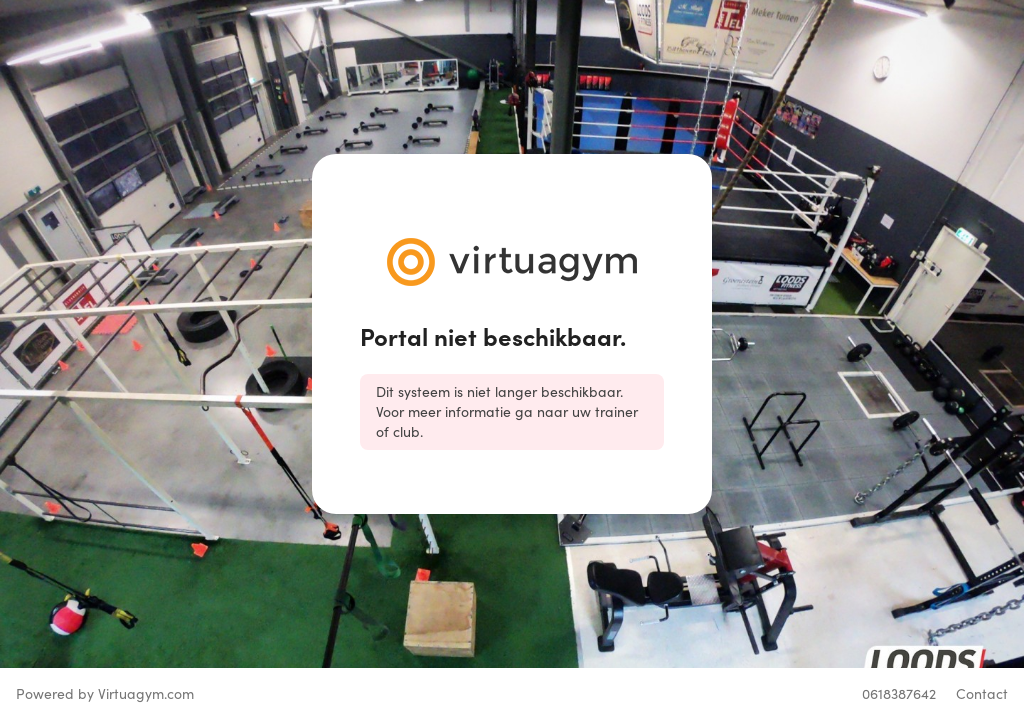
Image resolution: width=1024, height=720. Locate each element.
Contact (982, 693)
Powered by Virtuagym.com (105, 693)
